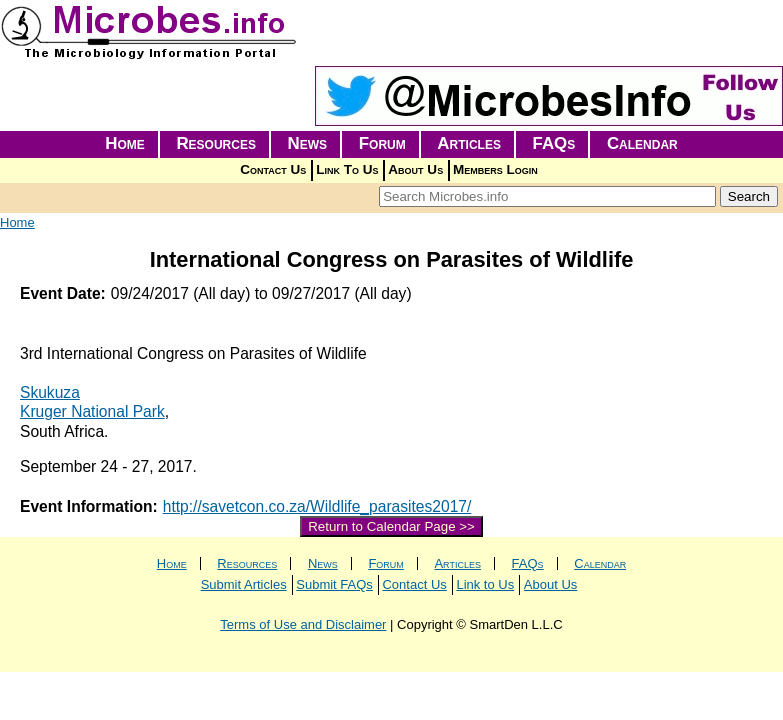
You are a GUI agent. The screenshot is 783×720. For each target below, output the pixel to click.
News (308, 143)
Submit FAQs (334, 584)
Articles (469, 143)
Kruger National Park (92, 411)
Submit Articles (244, 584)
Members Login (495, 169)
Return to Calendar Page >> (391, 526)
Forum (382, 143)
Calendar (642, 143)
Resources (216, 143)
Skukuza (50, 392)
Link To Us (347, 169)
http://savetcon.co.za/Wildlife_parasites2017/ (317, 506)
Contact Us (273, 169)
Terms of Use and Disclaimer (303, 624)
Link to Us (485, 584)
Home (125, 143)
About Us (415, 169)
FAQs (554, 143)
